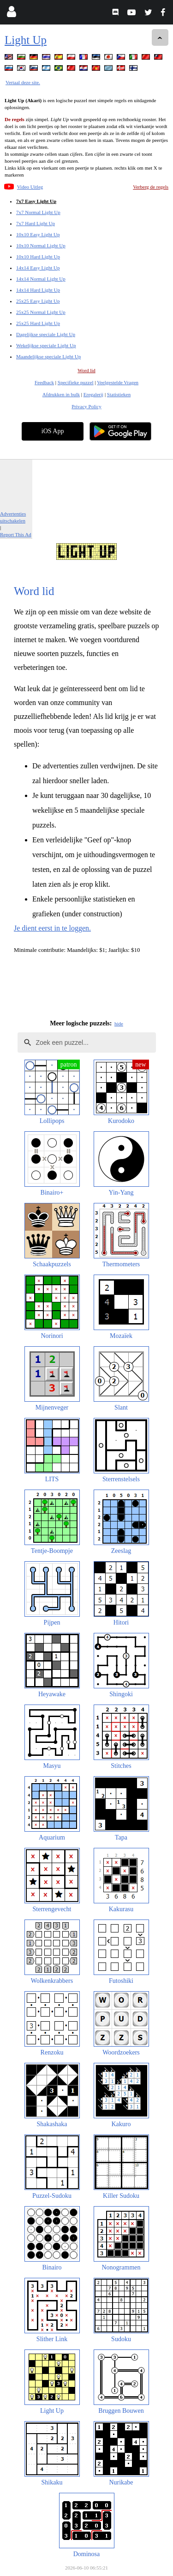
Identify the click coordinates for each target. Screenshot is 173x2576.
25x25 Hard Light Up (38, 323)
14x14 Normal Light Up (41, 279)
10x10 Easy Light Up (38, 234)
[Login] (11, 13)
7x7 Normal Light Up (38, 212)
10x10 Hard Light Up (38, 256)
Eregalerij (93, 394)
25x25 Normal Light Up (41, 312)
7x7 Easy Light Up (36, 201)
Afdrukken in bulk (61, 394)
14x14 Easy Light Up (38, 267)
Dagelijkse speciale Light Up (45, 334)
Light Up (26, 40)
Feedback (44, 382)
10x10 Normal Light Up (41, 245)
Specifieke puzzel (76, 382)
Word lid (86, 370)
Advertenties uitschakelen (13, 517)
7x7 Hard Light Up (35, 223)
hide (118, 1023)
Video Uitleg (30, 187)
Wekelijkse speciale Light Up (46, 345)
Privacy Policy (86, 406)
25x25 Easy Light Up (38, 301)
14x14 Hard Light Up (38, 290)
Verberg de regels (150, 187)
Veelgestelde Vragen (117, 382)
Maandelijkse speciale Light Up (48, 356)
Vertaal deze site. (23, 82)
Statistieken (119, 394)
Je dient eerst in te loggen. (52, 928)
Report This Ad (15, 534)
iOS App (53, 431)
